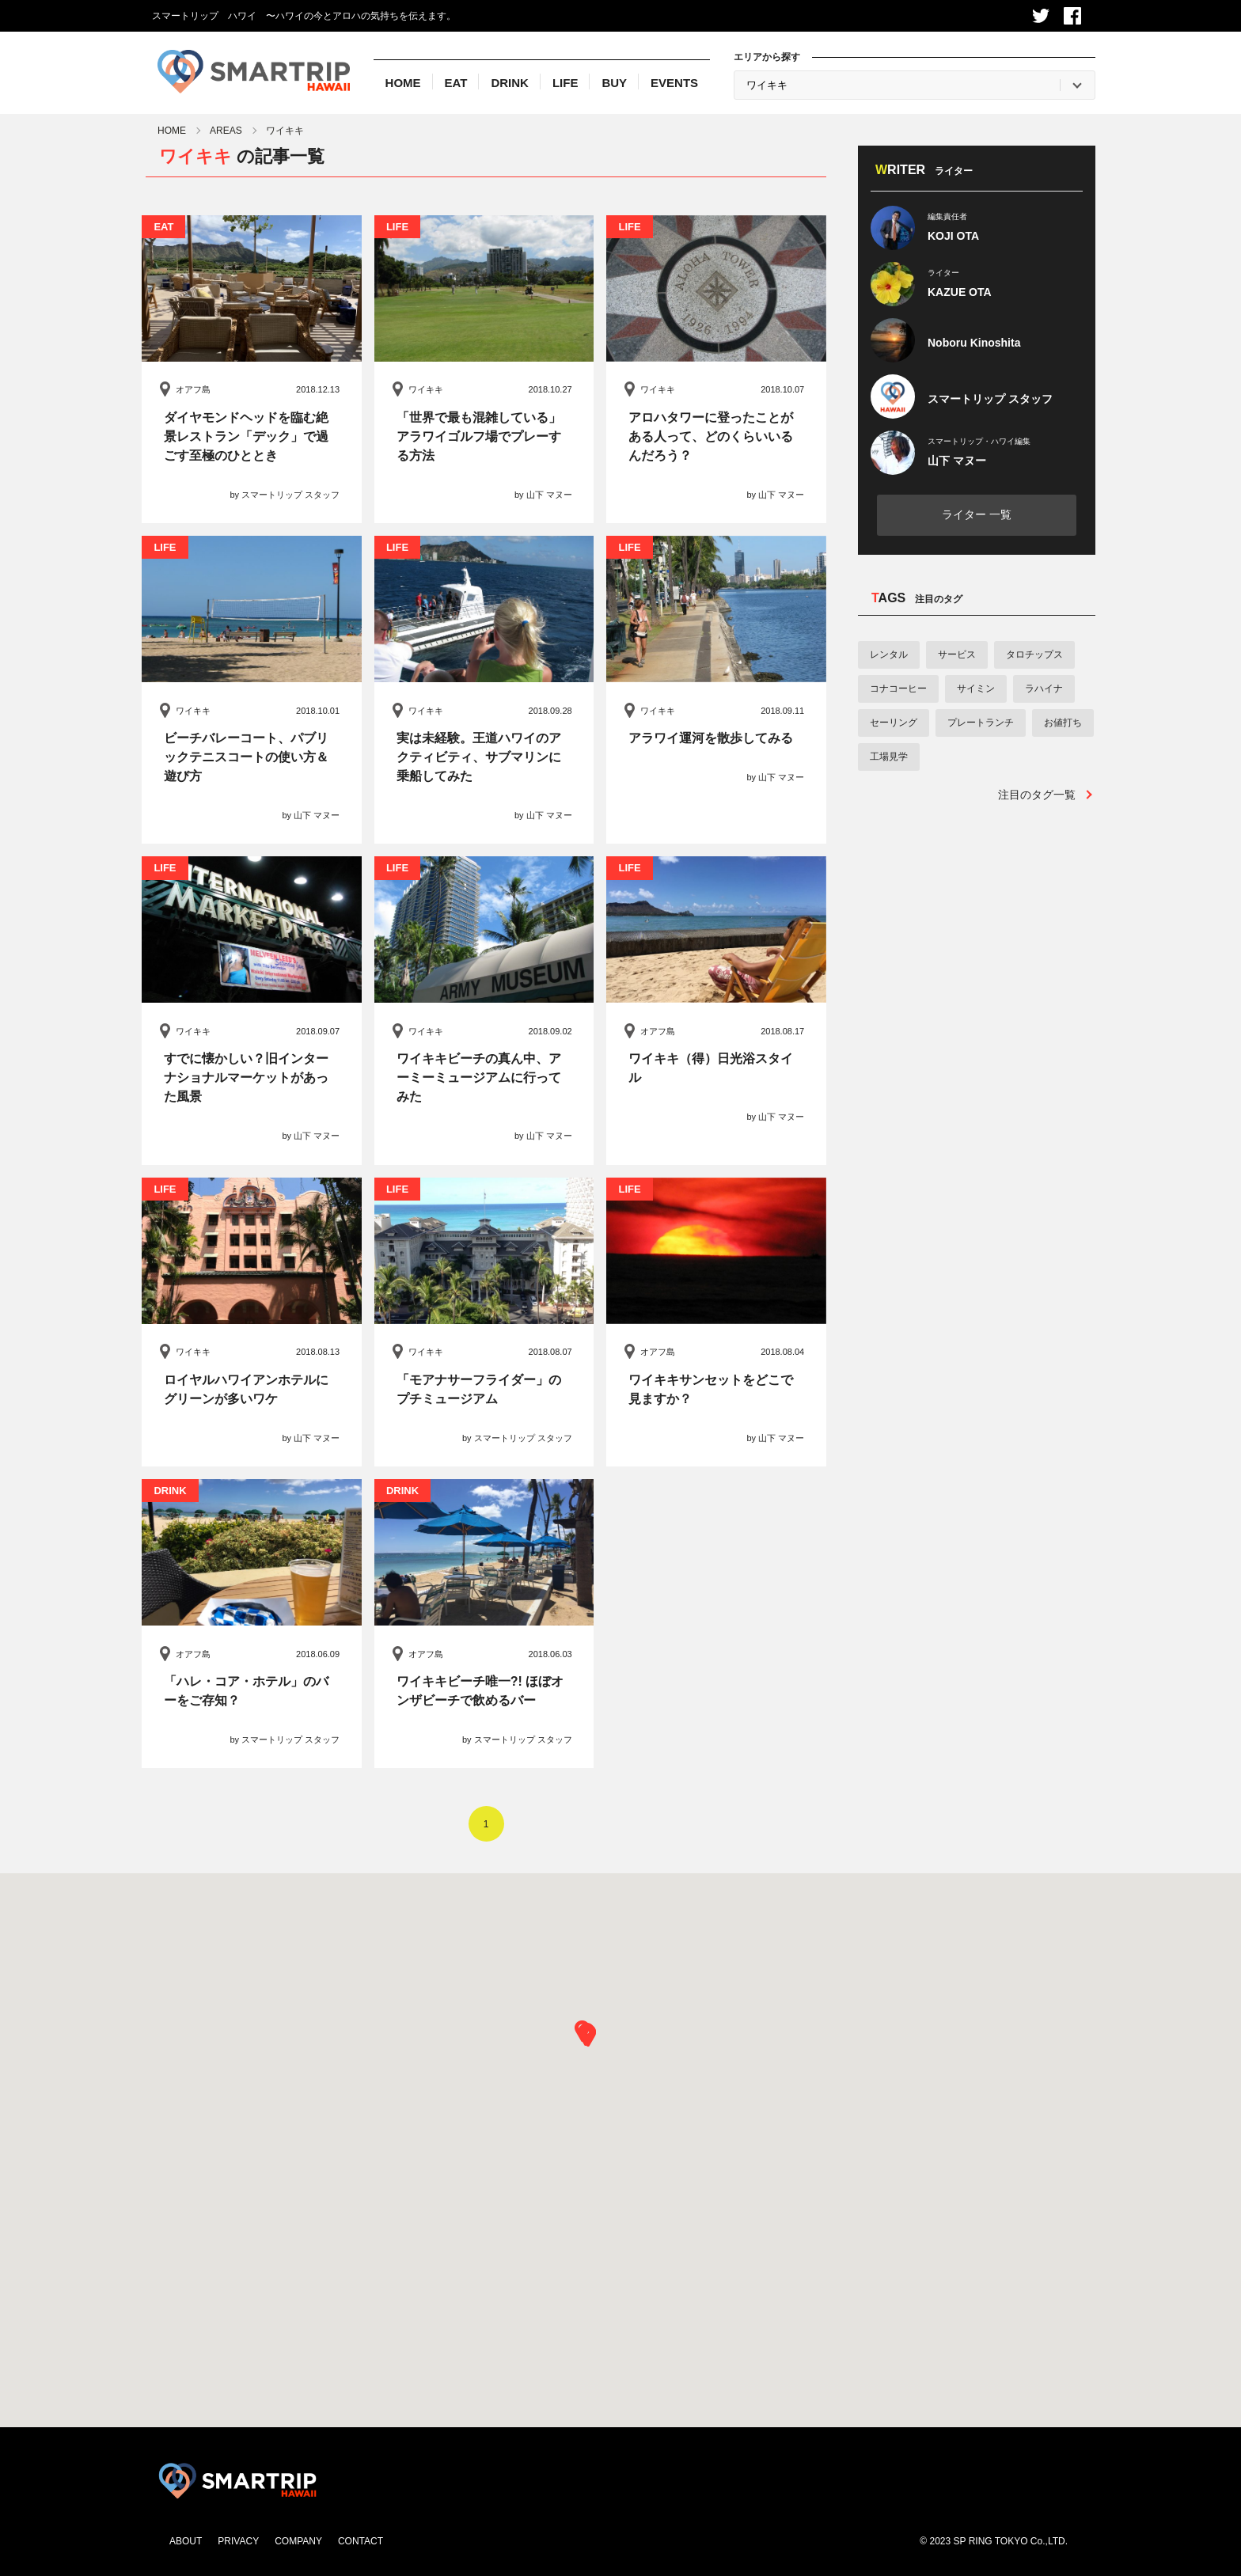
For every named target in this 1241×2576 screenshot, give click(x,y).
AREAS (226, 130)
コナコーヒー (898, 688)
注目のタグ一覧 (1037, 794)
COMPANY (298, 2541)
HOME (171, 130)
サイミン (976, 688)
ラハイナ (1044, 688)
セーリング (893, 722)
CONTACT (360, 2541)
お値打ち (1063, 722)
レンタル (889, 654)
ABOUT (185, 2541)
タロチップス (1034, 654)
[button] (587, 2036)
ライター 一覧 (976, 514)
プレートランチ (980, 722)
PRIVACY (238, 2541)
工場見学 (889, 756)
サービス (957, 654)
